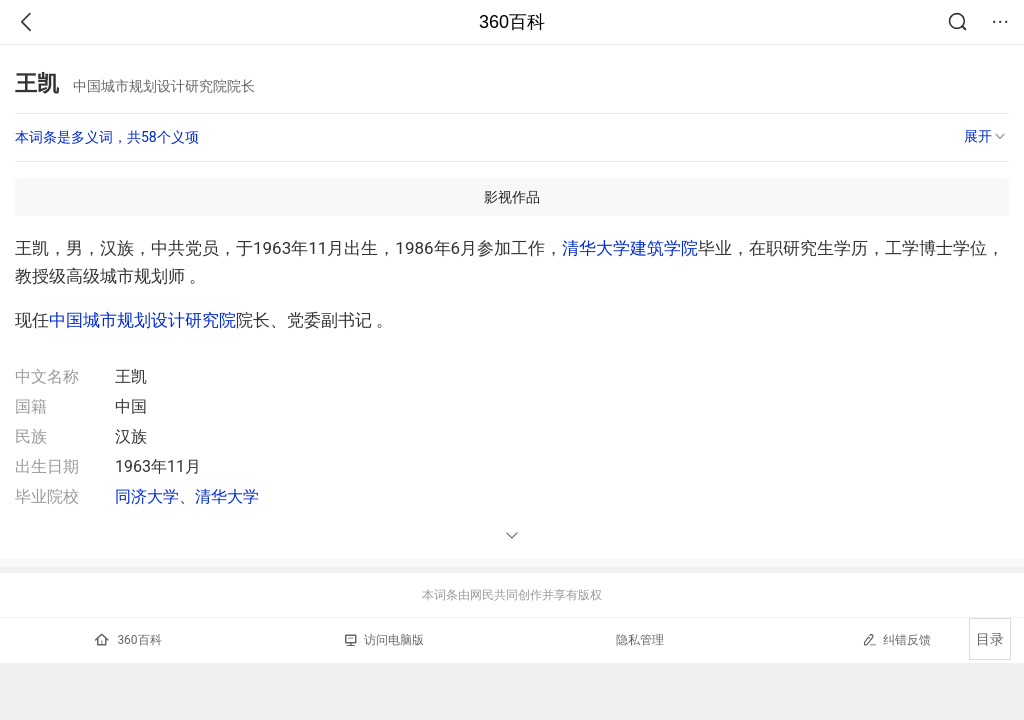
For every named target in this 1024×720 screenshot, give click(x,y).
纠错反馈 (896, 639)
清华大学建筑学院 (630, 248)
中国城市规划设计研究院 (142, 320)
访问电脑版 (384, 640)
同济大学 (147, 496)
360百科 (512, 22)
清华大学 (227, 496)
